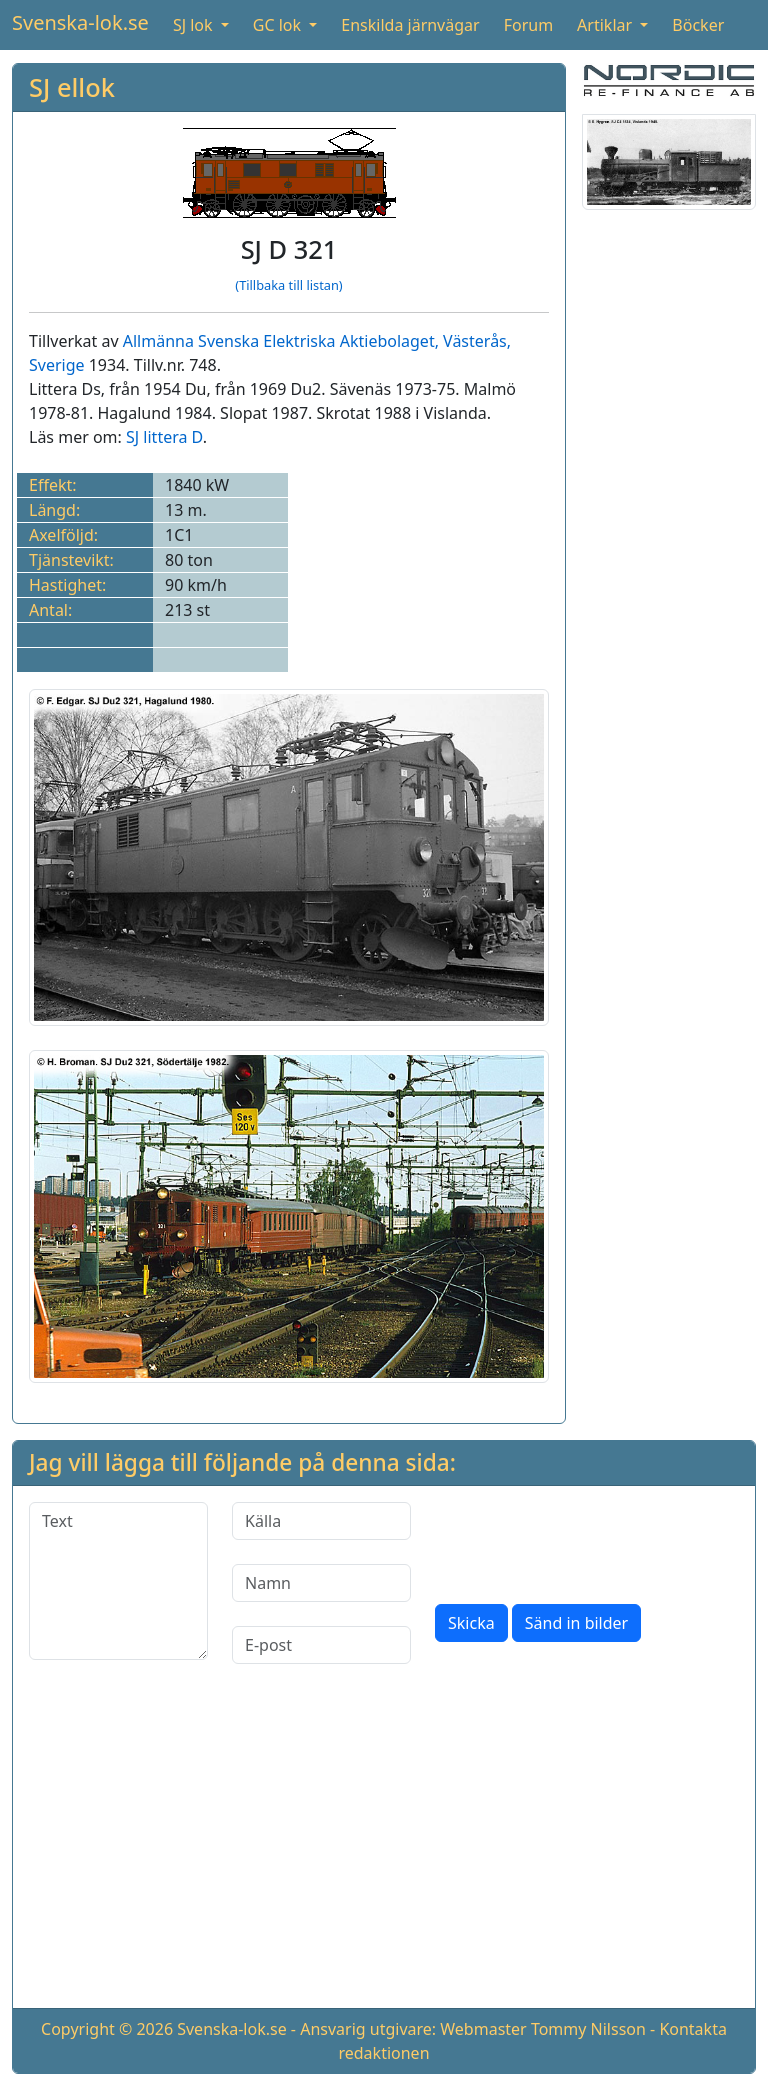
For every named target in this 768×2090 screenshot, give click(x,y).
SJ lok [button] (195, 25)
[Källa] (321, 1521)
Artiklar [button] (606, 25)
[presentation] (587, 1541)
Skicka (471, 1623)
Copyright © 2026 (107, 2029)
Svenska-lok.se (80, 22)
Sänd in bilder (576, 1623)
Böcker (698, 25)
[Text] (118, 1581)
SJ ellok (72, 87)
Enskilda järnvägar (410, 25)
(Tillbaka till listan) (288, 285)
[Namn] (321, 1583)
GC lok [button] (279, 25)
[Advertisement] (384, 1852)
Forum (528, 25)
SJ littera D (164, 437)
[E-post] (321, 1645)
